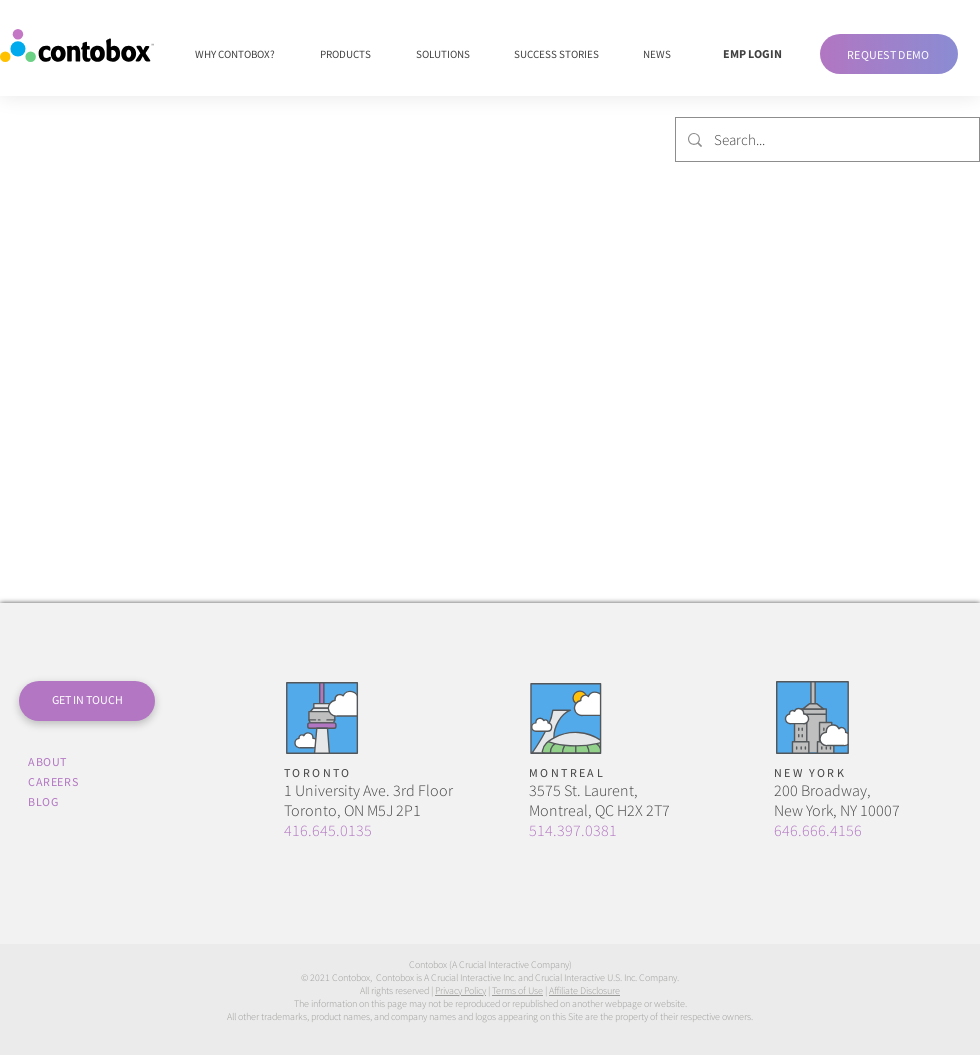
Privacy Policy (460, 990)
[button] (889, 54)
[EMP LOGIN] (752, 54)
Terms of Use (517, 990)
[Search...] (825, 139)
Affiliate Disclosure (584, 990)
